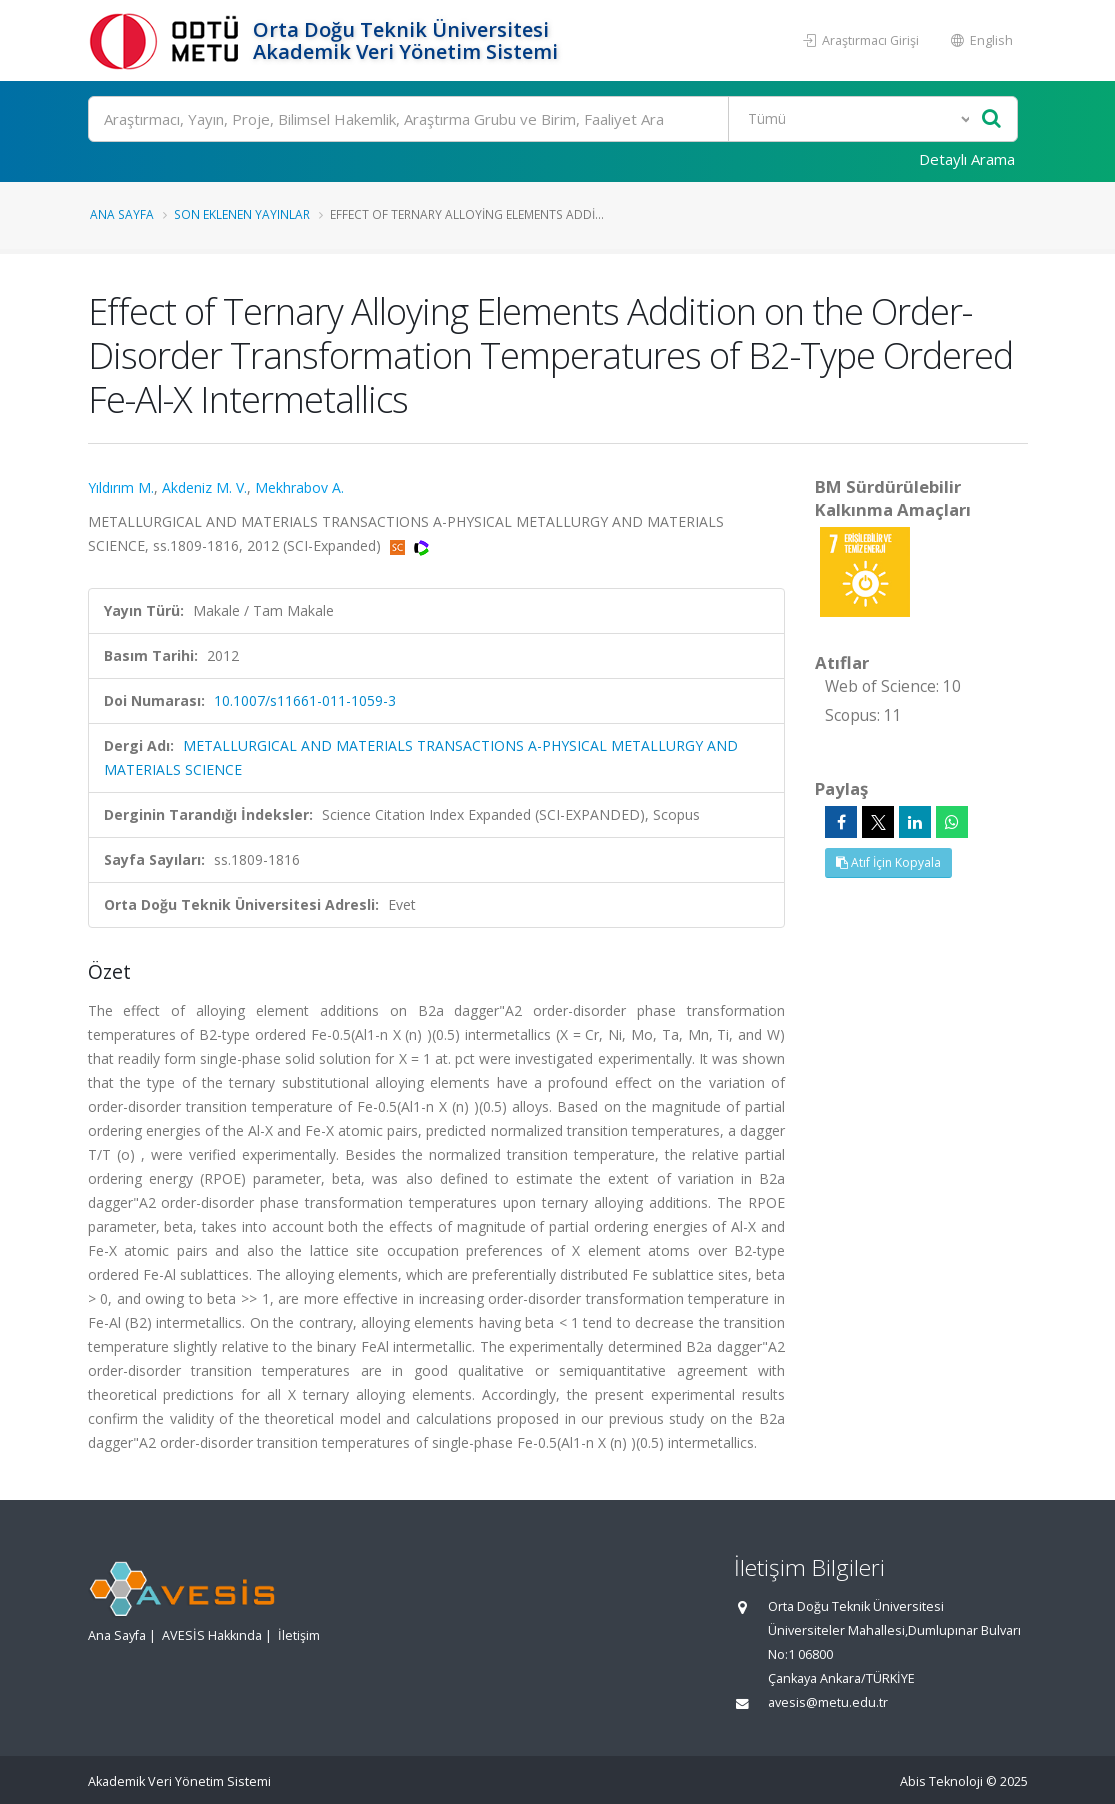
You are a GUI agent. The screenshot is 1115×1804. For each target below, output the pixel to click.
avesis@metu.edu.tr (828, 1702)
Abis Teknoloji (941, 1781)
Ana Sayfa (122, 214)
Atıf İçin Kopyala (888, 862)
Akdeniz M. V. (204, 487)
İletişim (299, 1635)
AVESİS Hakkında (212, 1635)
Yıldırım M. (121, 487)
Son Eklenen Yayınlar (242, 214)
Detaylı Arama (967, 159)
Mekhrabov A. (299, 487)
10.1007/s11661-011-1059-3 (305, 700)
